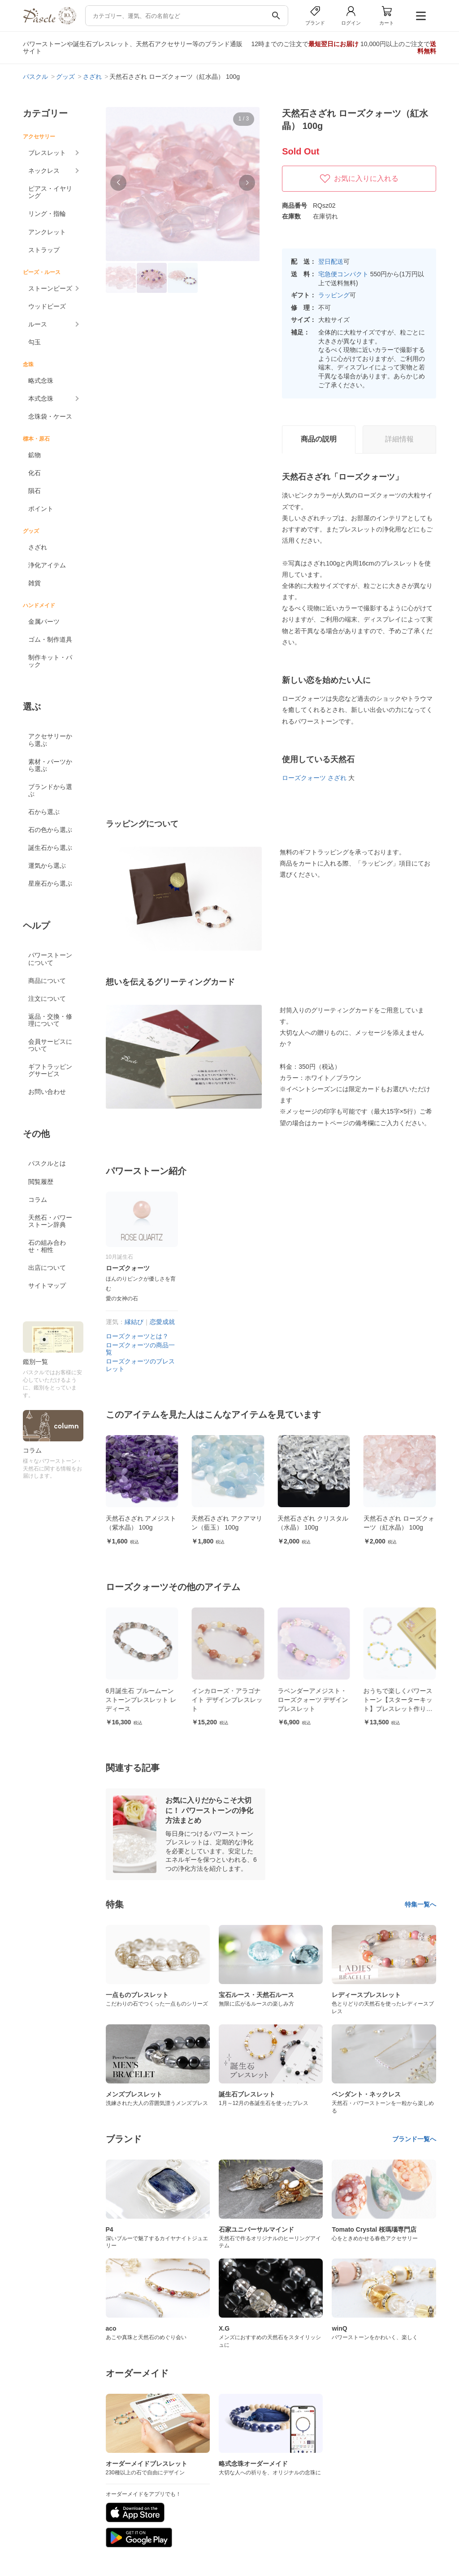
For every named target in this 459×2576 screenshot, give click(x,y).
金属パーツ (44, 621)
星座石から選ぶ (50, 883)
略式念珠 (40, 380)
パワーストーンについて (50, 959)
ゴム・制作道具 (50, 639)
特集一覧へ (420, 1904)
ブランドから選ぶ (50, 790)
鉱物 (34, 455)
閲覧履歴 (40, 1181)
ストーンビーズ (50, 288)
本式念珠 (40, 398)
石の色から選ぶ (50, 829)
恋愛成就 (162, 1321)
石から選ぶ (44, 811)
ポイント (40, 508)
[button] (118, 183)
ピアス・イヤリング (50, 192)
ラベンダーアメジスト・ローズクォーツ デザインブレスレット (392, 1699)
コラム (37, 1199)
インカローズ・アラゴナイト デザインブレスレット (306, 1699)
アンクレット (47, 232)
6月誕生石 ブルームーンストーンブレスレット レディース (221, 1699)
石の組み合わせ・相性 (47, 1246)
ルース (37, 324)
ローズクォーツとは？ (137, 1336)
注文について (47, 998)
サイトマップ (47, 1285)
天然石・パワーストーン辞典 (50, 1221)
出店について (47, 1267)
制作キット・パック (50, 661)
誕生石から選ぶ (50, 847)
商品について (47, 980)
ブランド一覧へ (414, 2139)
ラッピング (334, 295)
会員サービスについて (50, 1045)
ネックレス (44, 170)
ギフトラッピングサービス (50, 1070)
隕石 (34, 490)
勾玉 (34, 342)
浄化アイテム (47, 565)
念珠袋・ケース (50, 416)
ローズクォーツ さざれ (314, 777)
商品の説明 (319, 439)
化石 (34, 472)
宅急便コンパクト (343, 274)
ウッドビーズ (47, 306)
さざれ (37, 547)
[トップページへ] (49, 22)
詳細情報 (399, 439)
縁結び (134, 1321)
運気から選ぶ (47, 865)
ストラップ (44, 249)
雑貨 (34, 583)
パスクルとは (47, 1163)
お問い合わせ (47, 1091)
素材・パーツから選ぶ (50, 765)
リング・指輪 (47, 213)
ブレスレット (47, 152)
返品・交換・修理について (50, 1020)
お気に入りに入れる (359, 178)
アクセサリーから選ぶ (50, 740)
